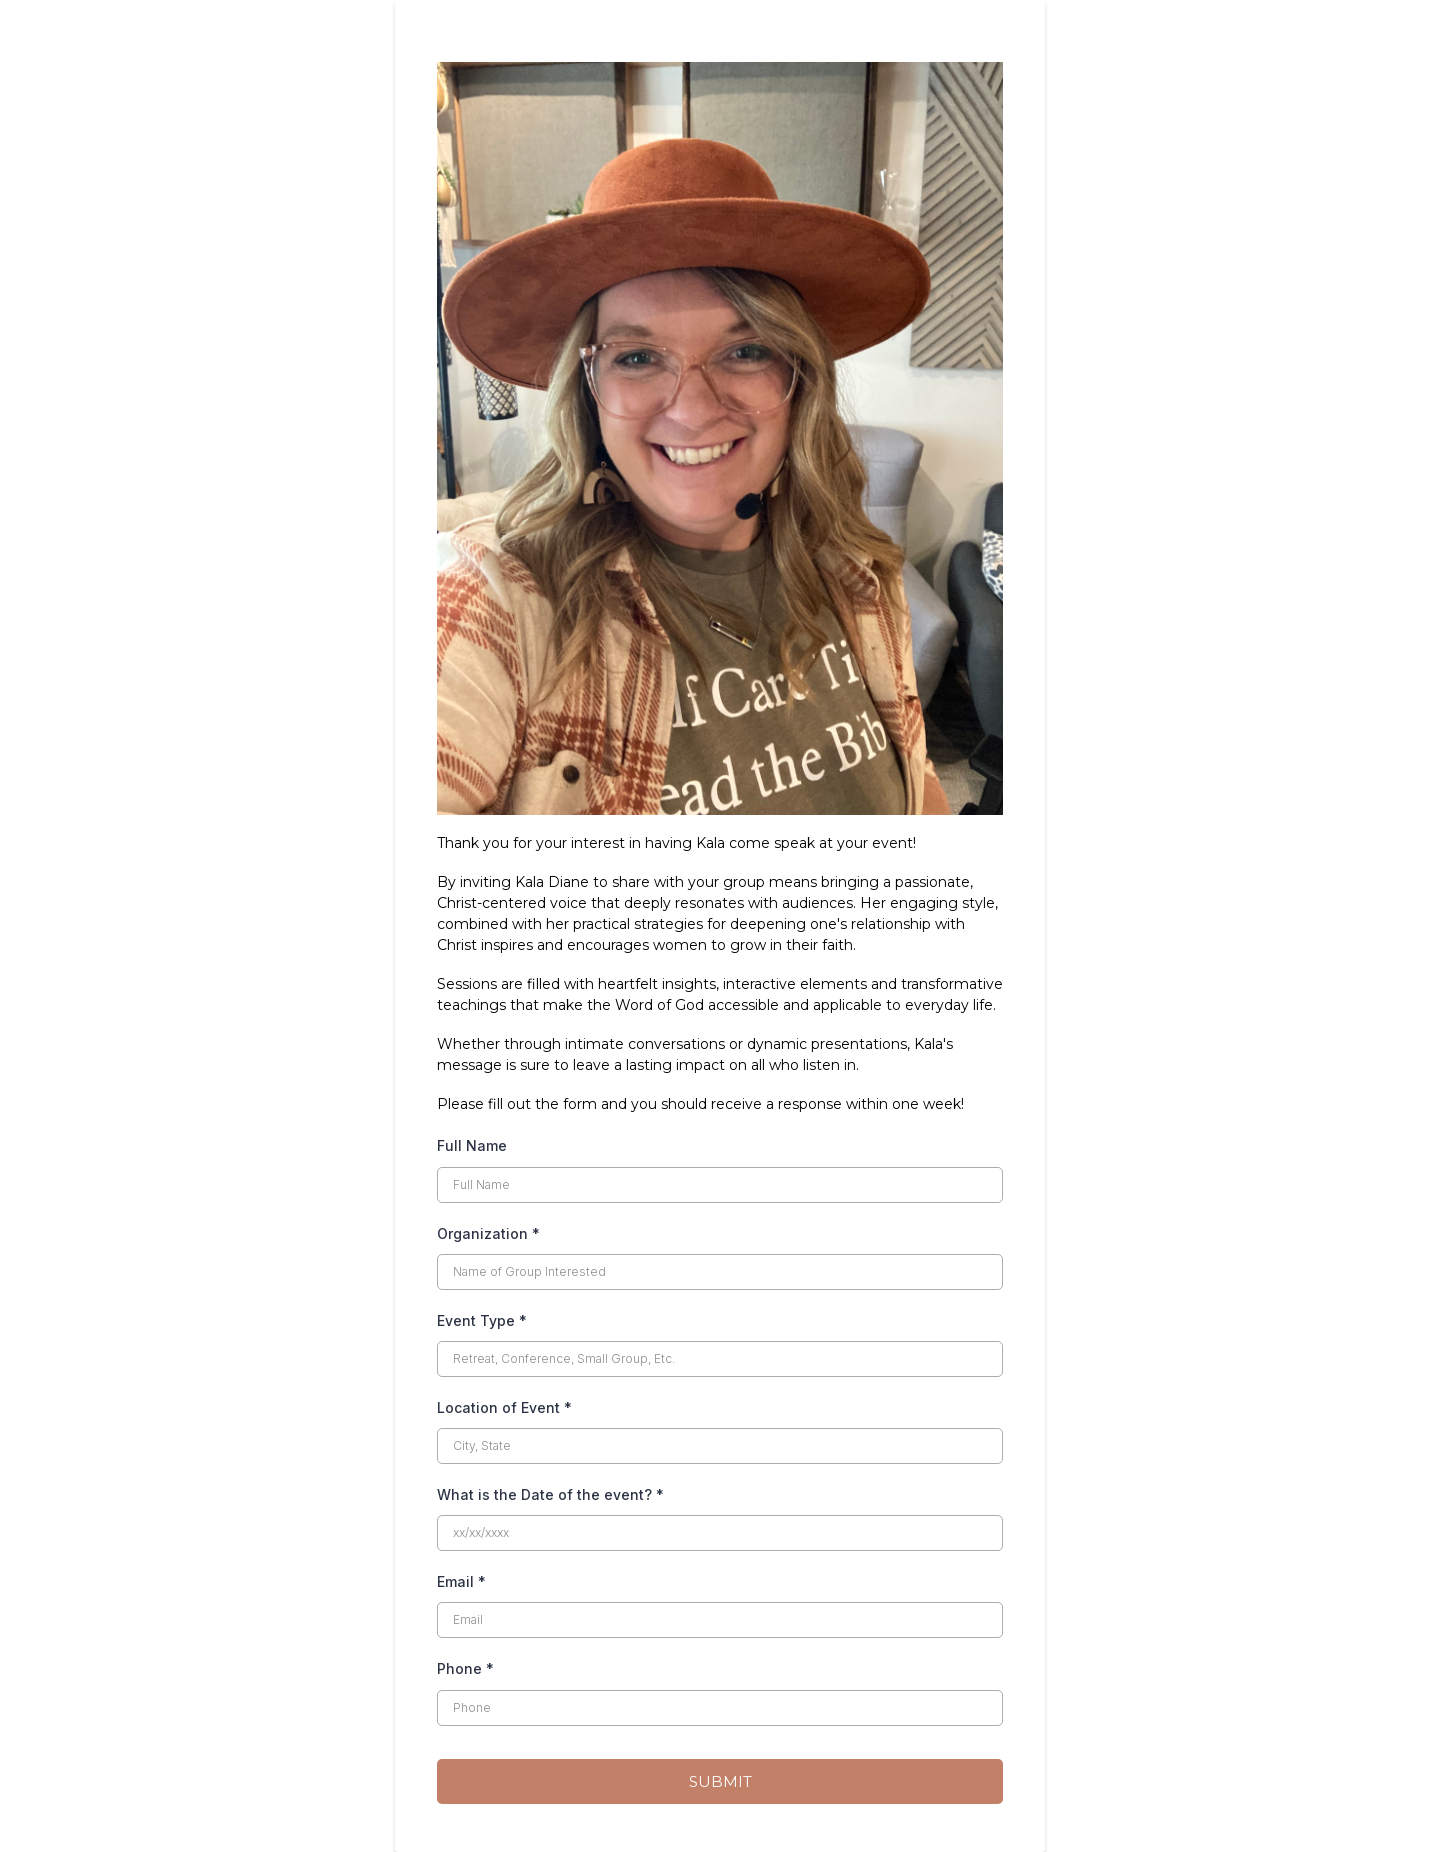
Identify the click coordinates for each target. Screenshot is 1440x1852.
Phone (465, 1668)
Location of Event (504, 1407)
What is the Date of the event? (550, 1494)
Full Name (472, 1145)
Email (461, 1581)
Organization (488, 1233)
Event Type (482, 1320)
